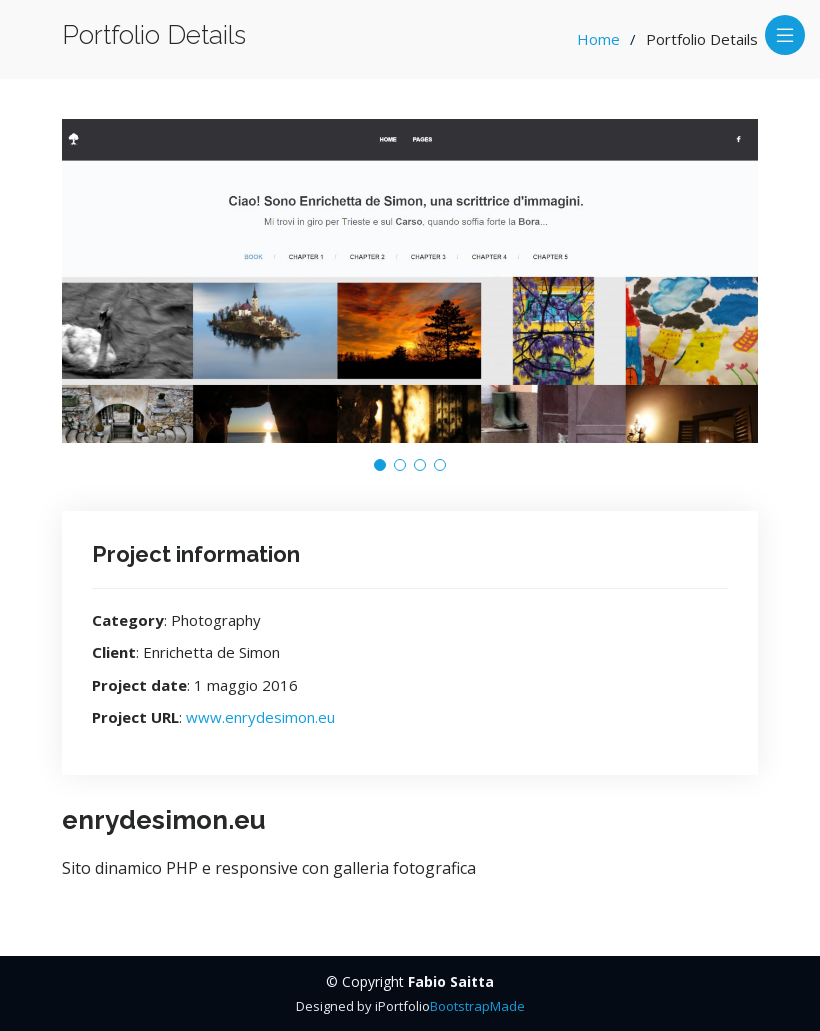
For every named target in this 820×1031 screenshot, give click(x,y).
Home (598, 39)
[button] (380, 465)
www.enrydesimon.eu (260, 717)
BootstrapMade (477, 1006)
